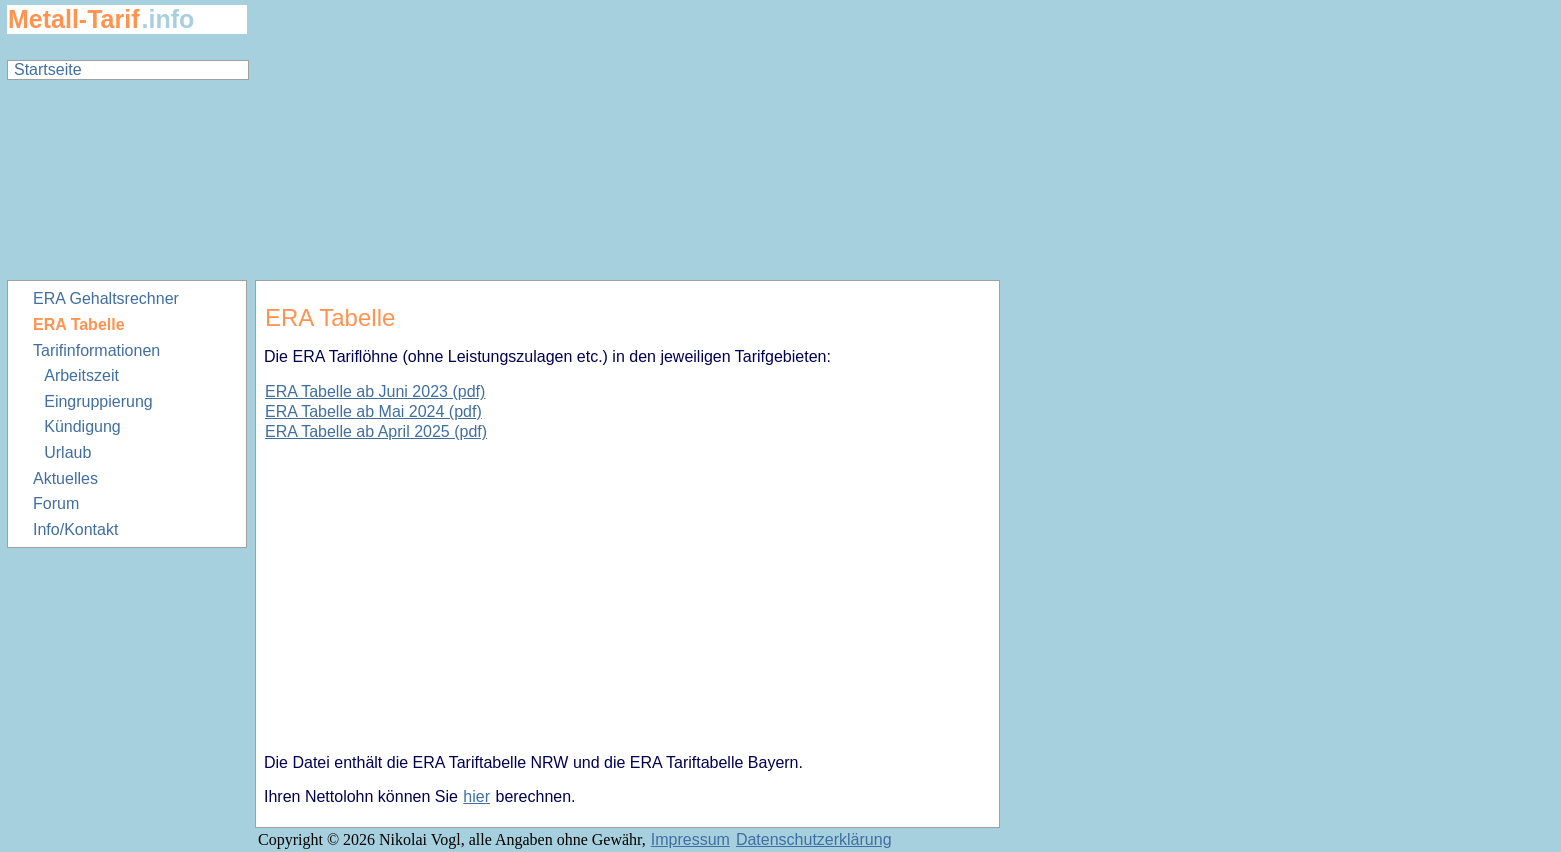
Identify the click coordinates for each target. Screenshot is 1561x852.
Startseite (48, 69)
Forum (56, 503)
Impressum (690, 839)
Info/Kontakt (75, 529)
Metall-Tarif (74, 19)
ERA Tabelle (79, 324)
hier (476, 796)
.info (168, 19)
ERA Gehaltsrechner (106, 298)
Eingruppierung (98, 401)
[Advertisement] (628, 140)
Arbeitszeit (81, 375)
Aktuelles (65, 478)
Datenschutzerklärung (814, 839)
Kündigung (82, 426)
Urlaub (67, 452)
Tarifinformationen (96, 350)
